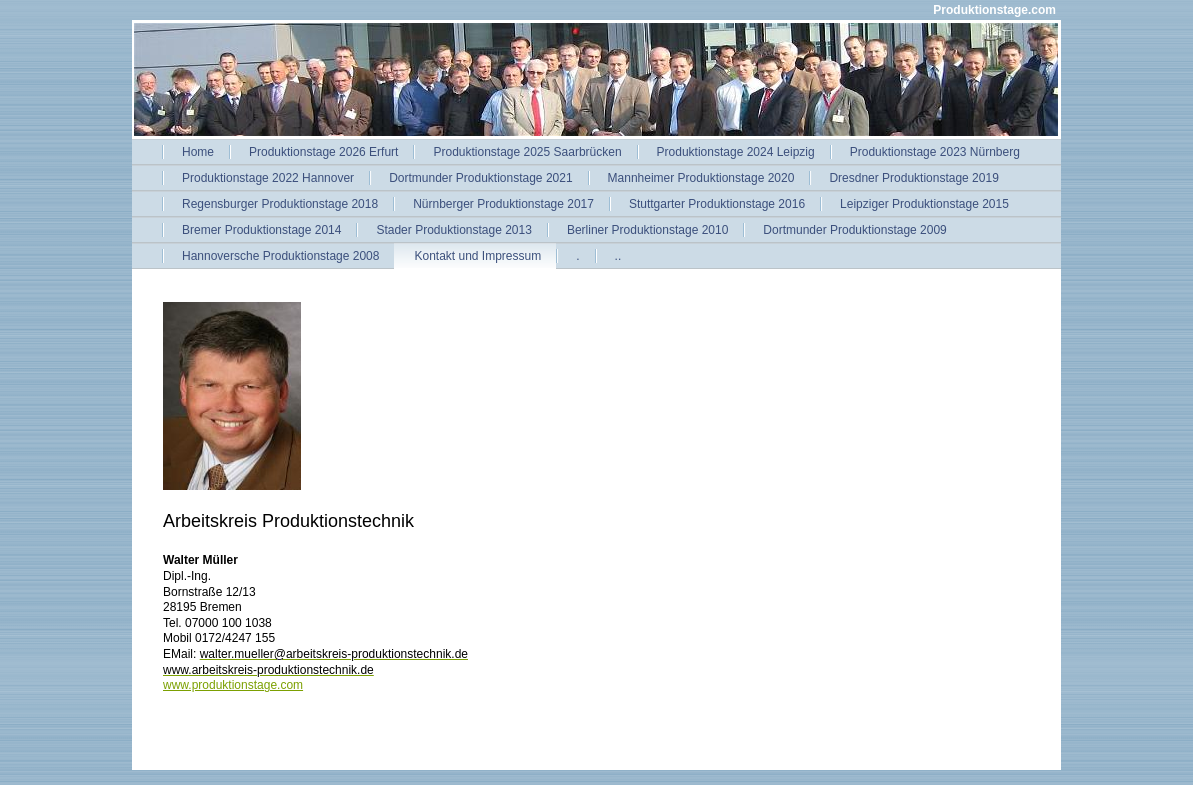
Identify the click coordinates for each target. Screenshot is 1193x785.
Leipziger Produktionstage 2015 (924, 204)
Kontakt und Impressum (477, 256)
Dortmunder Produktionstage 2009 (854, 230)
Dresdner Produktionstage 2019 (913, 178)
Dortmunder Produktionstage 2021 (480, 178)
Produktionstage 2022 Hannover (268, 178)
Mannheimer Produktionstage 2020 (701, 178)
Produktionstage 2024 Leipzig (736, 152)
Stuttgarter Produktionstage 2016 (717, 204)
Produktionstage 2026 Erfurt (323, 152)
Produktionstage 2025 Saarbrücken (527, 152)
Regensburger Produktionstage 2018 (280, 204)
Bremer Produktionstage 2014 (261, 230)
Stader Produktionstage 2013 (453, 230)
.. (618, 256)
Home (198, 152)
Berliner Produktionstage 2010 (647, 230)
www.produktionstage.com (233, 685)
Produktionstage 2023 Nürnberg (935, 152)
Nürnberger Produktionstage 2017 (503, 204)
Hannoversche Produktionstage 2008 (280, 256)
